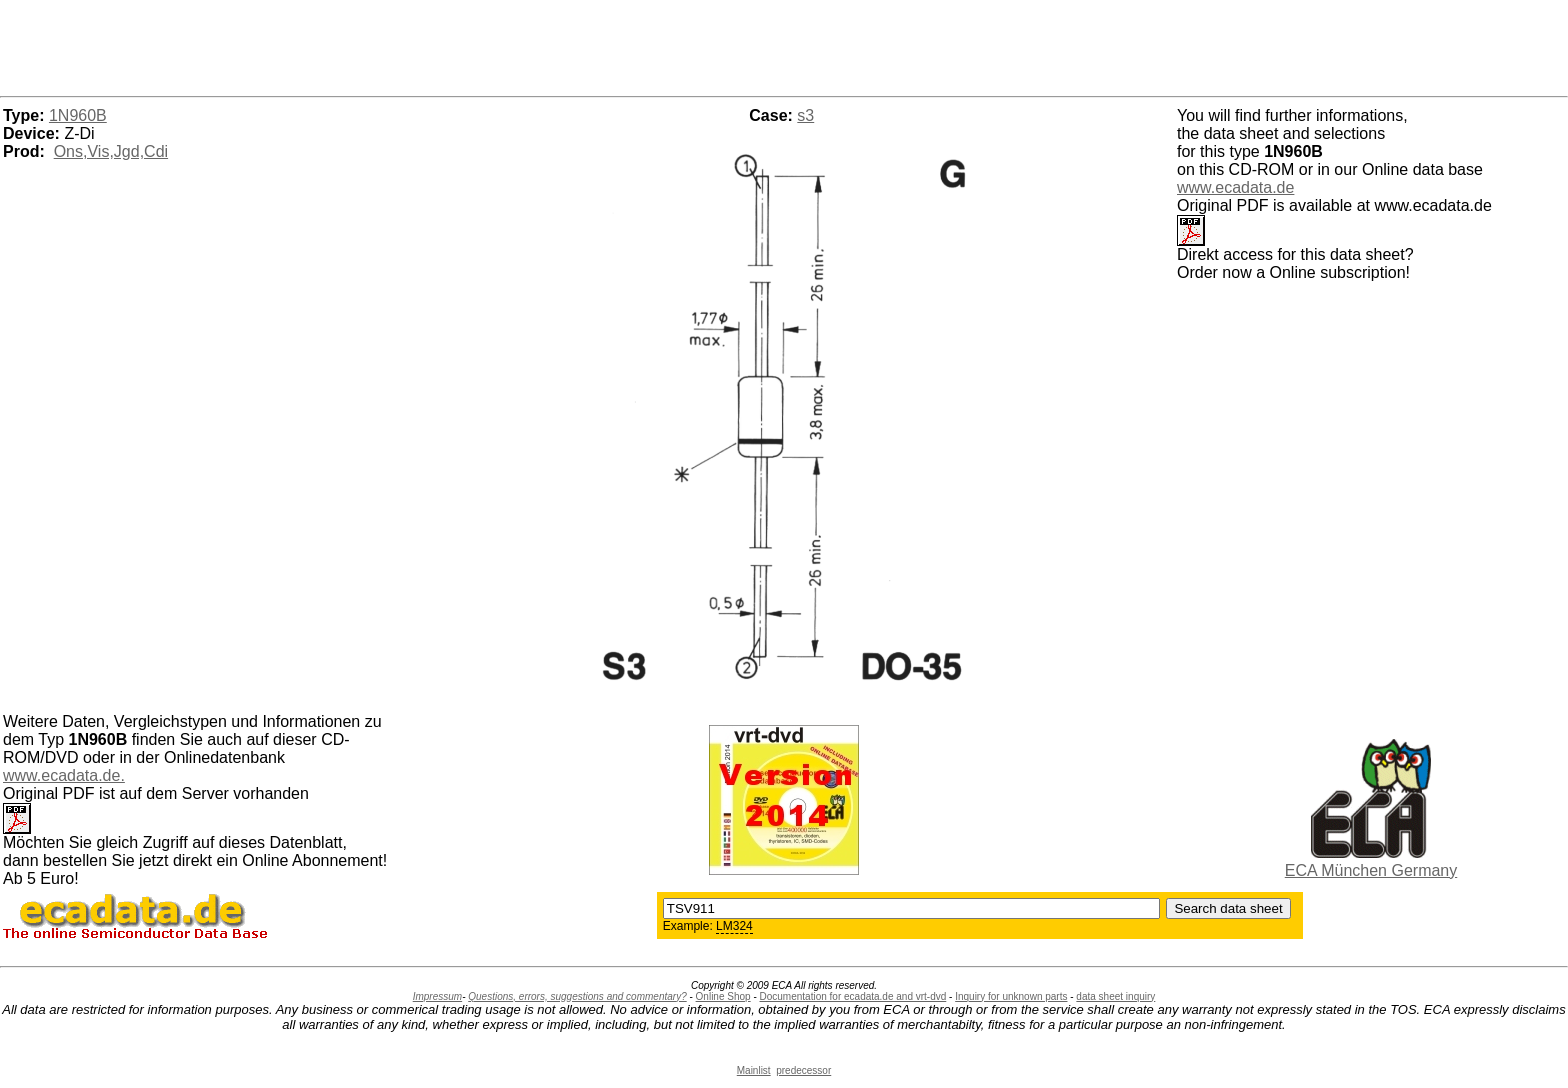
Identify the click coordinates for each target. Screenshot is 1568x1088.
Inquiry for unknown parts (1011, 996)
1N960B (78, 115)
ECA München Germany (1371, 870)
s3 (805, 115)
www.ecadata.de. (64, 775)
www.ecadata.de (1235, 187)
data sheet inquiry (1115, 996)
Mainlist (754, 1070)
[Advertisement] (784, 45)
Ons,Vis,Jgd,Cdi (111, 151)
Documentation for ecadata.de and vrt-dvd (853, 996)
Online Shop (723, 996)
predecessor (803, 1070)
